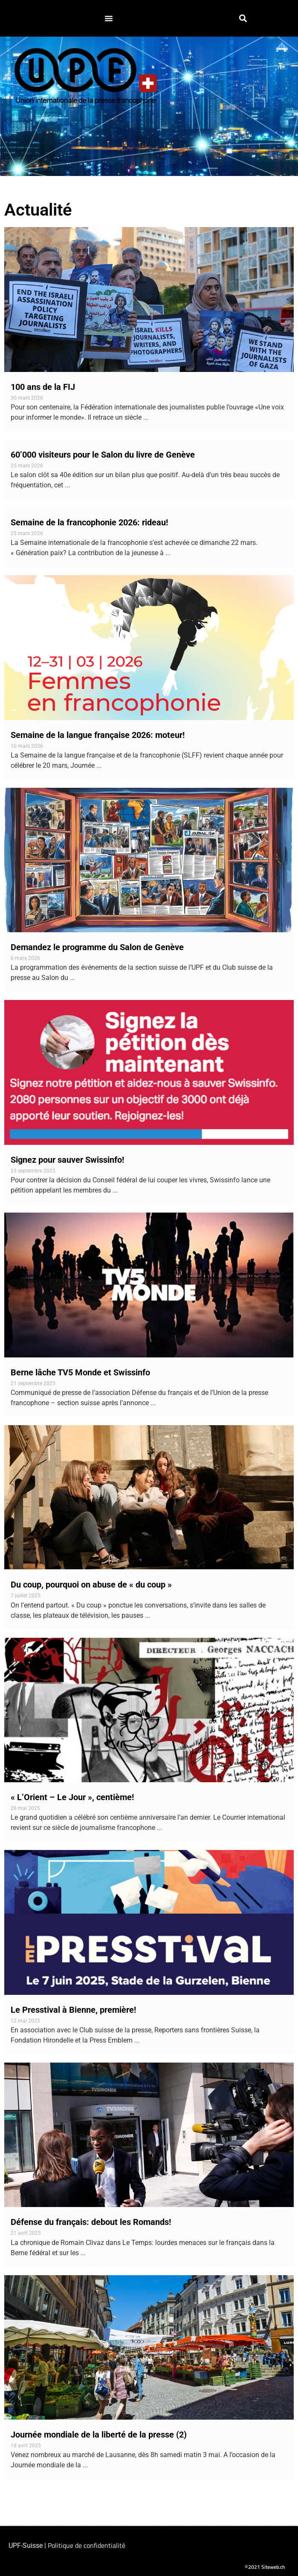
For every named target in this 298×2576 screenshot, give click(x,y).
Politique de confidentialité (86, 2545)
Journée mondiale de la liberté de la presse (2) (99, 2434)
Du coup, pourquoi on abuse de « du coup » (91, 1584)
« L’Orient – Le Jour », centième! (72, 1797)
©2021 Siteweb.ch (265, 2567)
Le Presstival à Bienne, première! (73, 2010)
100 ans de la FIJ (43, 387)
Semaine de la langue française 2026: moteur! (98, 735)
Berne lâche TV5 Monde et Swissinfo (80, 1372)
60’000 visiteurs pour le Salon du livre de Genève (103, 455)
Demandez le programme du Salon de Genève (97, 947)
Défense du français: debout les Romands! (91, 2222)
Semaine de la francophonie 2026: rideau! (89, 522)
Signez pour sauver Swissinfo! (67, 1160)
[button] (108, 18)
